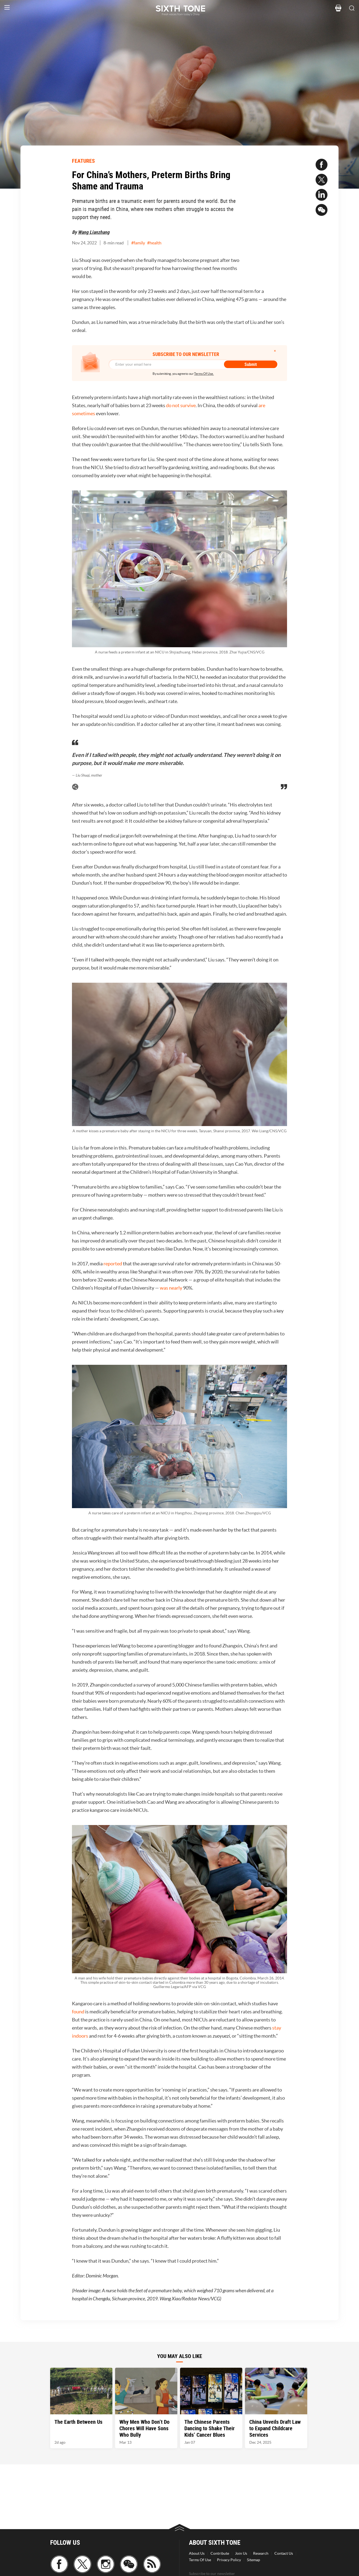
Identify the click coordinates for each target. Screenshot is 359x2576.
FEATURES (83, 160)
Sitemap (253, 2560)
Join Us (241, 2553)
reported (112, 1263)
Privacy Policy (229, 2560)
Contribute (219, 2553)
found (78, 2011)
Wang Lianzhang (93, 232)
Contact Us (283, 2553)
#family (138, 242)
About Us (197, 2553)
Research (260, 2553)
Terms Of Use (200, 2560)
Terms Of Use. (204, 373)
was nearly (171, 1288)
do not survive (181, 405)
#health (154, 242)
